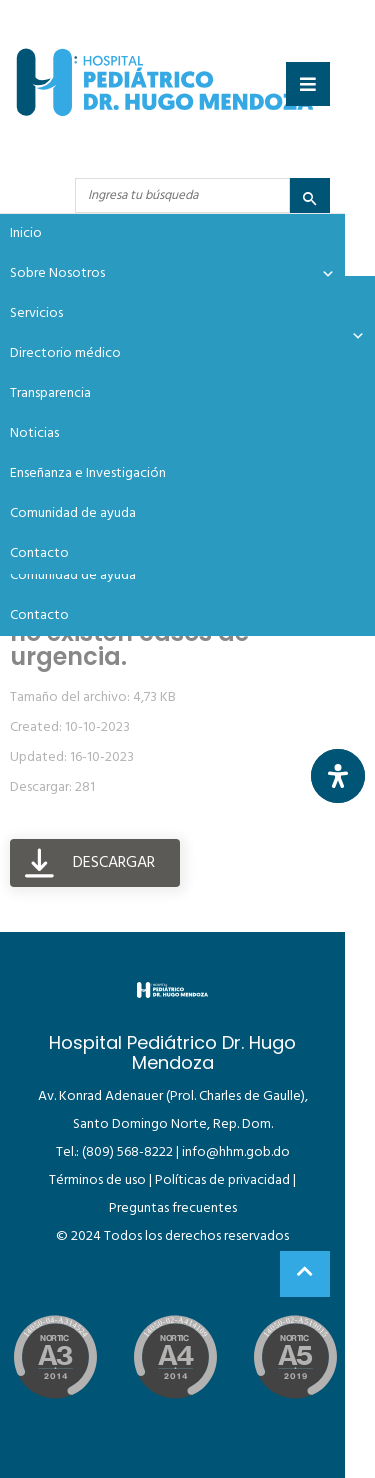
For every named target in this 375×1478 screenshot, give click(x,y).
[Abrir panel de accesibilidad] (338, 776)
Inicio (26, 233)
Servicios (36, 313)
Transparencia (50, 393)
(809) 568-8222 (127, 1152)
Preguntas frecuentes (173, 1208)
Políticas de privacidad (222, 1180)
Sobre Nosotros (172, 274)
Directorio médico (65, 353)
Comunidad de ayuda (73, 575)
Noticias (34, 433)
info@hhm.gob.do (236, 1152)
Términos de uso (97, 1180)
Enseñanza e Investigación (88, 473)
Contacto (39, 615)
